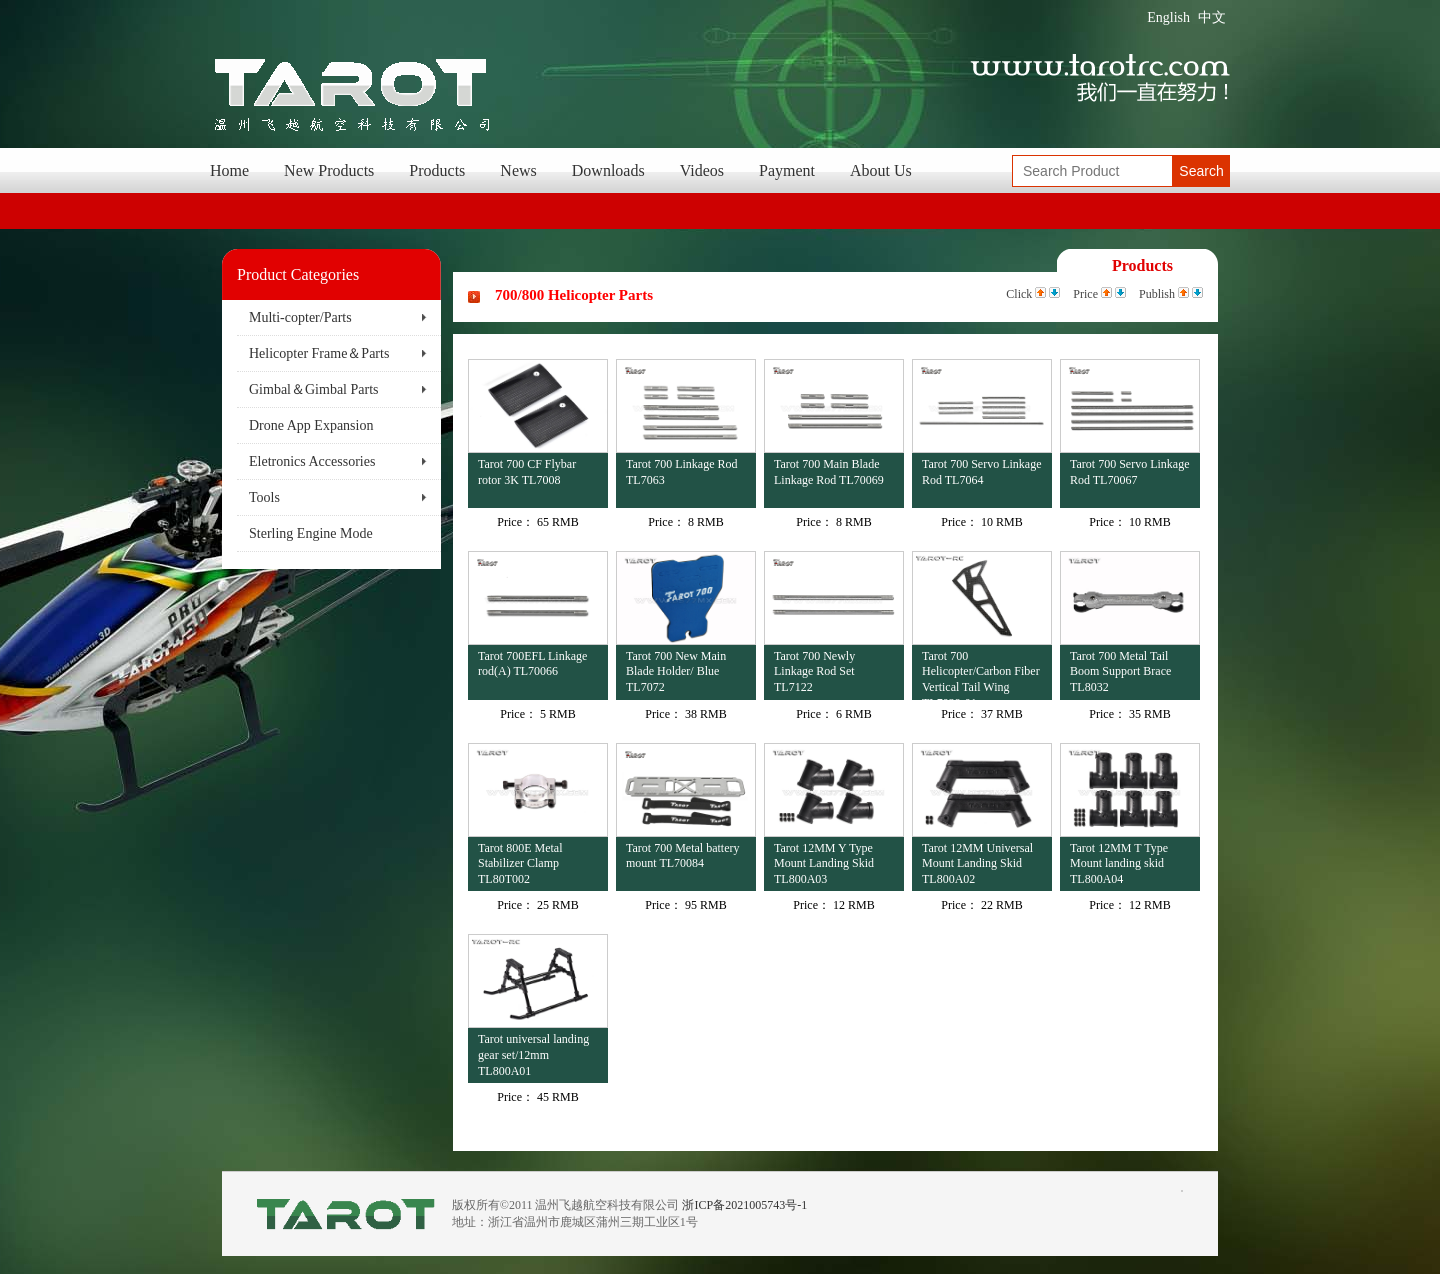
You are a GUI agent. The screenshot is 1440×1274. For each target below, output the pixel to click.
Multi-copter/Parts (300, 317)
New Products (329, 170)
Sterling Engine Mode (311, 533)
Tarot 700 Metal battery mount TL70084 (682, 856)
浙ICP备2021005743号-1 (744, 1205)
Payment (787, 170)
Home (229, 170)
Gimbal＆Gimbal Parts (314, 389)
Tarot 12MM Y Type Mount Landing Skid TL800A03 (824, 863)
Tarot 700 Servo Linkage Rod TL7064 (981, 472)
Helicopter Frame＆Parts (319, 353)
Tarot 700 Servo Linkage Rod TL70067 (1129, 472)
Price (1085, 294)
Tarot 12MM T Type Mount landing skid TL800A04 (1119, 863)
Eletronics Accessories (312, 461)
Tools (264, 497)
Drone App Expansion (311, 425)
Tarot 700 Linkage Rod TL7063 (681, 472)
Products (437, 170)
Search (1201, 171)
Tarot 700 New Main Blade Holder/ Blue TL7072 (676, 671)
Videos (702, 170)
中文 (1212, 17)
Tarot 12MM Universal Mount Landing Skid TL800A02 (977, 863)
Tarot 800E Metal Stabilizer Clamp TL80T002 (520, 863)
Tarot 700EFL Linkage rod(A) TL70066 (532, 664)
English (1168, 17)
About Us (881, 170)
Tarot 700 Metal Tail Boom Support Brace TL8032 (1120, 671)
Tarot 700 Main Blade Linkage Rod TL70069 (829, 472)
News (518, 170)
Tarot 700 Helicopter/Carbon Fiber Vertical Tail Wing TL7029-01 (981, 674)
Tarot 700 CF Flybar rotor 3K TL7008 (527, 472)
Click (1019, 294)
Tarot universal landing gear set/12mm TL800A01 (533, 1054)
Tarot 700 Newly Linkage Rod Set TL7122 (814, 671)
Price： (515, 522)
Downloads (608, 170)
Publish (1157, 294)
